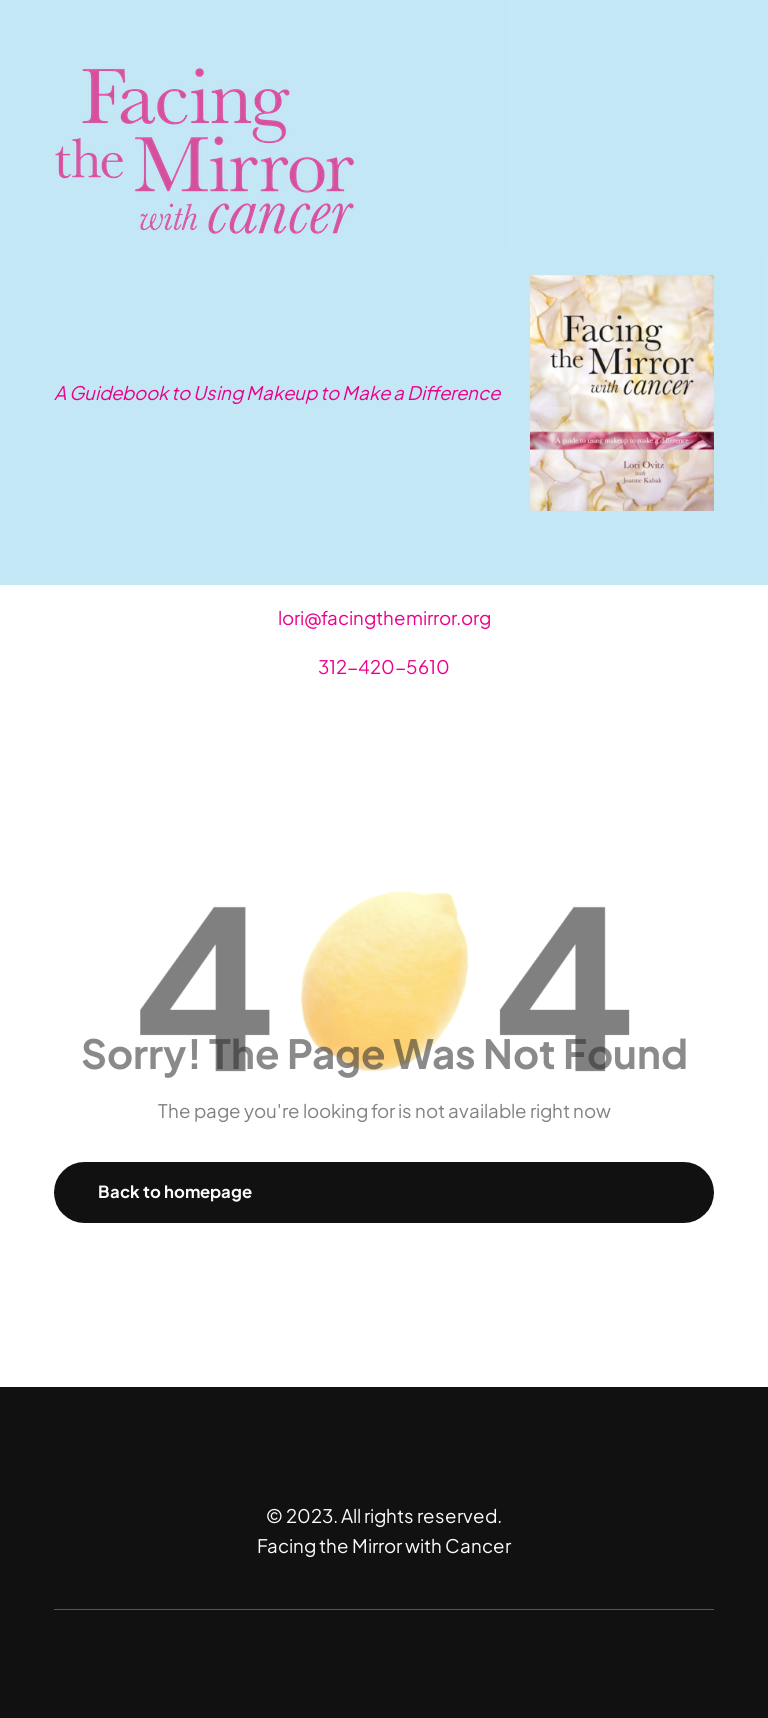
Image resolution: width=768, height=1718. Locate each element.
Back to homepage (175, 1191)
